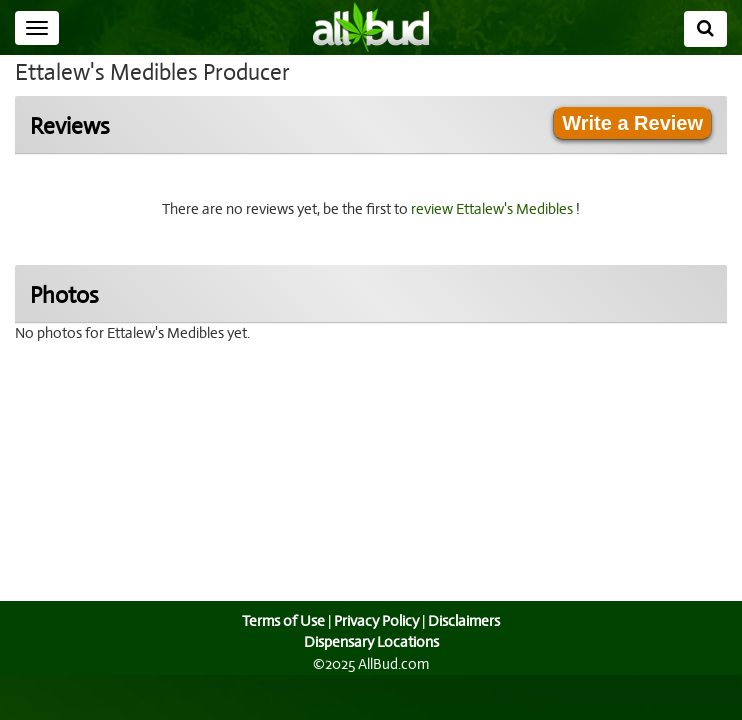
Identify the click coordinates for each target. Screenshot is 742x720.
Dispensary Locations (371, 642)
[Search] (705, 29)
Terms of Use (281, 621)
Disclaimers (466, 621)
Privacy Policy (376, 621)
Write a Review (632, 123)
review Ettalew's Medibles (496, 209)
